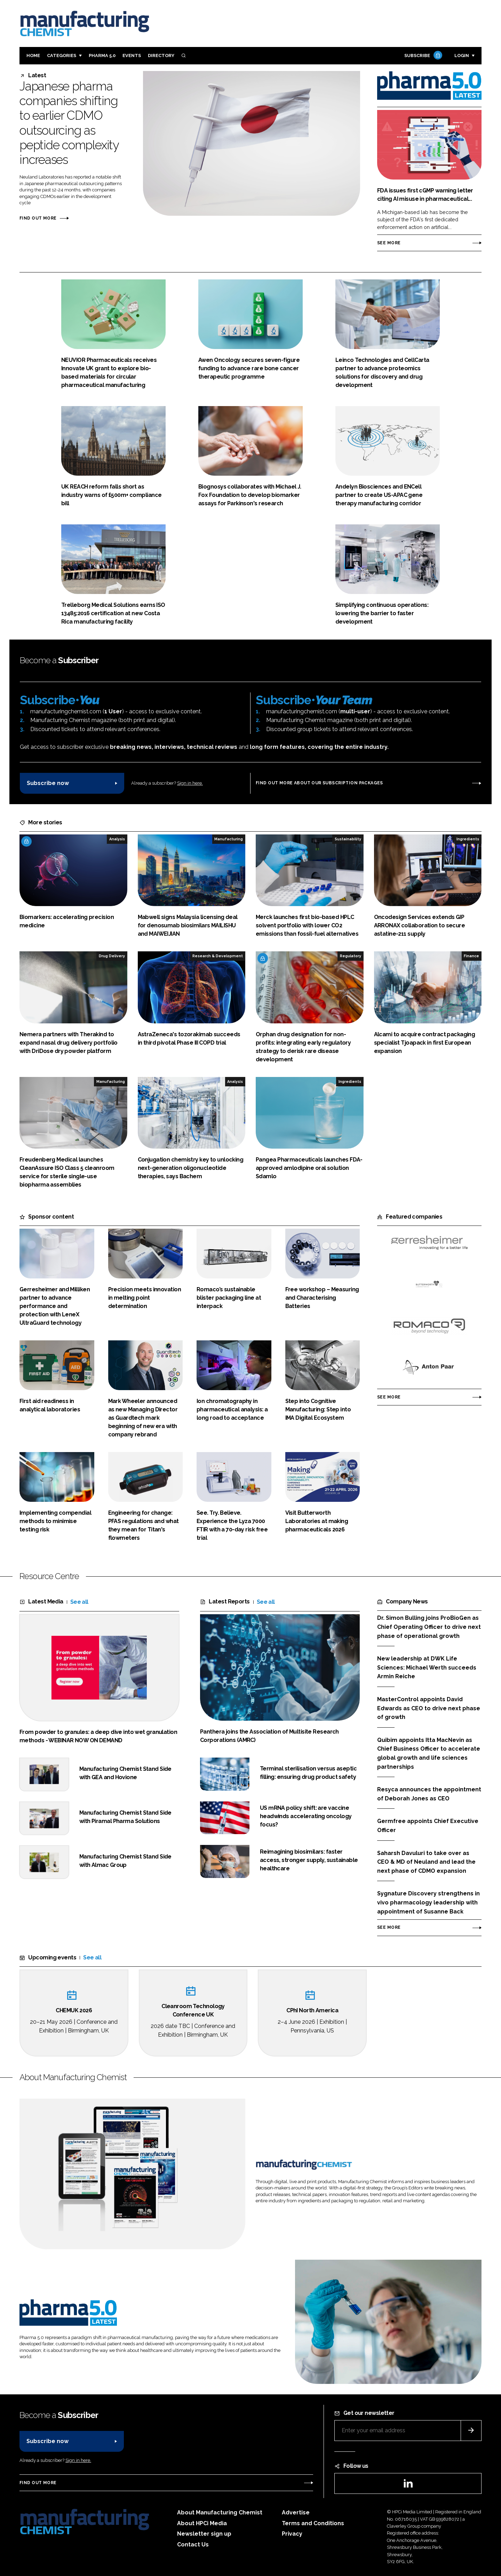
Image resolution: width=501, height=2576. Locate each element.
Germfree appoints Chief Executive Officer (427, 1825)
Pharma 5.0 (102, 55)
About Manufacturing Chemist (219, 2512)
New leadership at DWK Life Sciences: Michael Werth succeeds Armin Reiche (426, 1667)
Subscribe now (48, 783)
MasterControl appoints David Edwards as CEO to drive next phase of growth (428, 1708)
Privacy (292, 2533)
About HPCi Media (202, 2523)
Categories (61, 55)
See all (79, 1602)
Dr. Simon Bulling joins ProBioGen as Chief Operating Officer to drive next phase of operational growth (429, 1627)
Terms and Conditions (313, 2523)
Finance (471, 956)
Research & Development (217, 956)
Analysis (117, 839)
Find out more (37, 218)
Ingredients (467, 839)
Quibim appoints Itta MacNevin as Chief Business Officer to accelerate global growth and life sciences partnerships (428, 1753)
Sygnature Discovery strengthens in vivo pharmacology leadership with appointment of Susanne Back (428, 1902)
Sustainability (348, 839)
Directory (161, 55)
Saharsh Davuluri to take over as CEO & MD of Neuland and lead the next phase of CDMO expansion (426, 1861)
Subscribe (422, 56)
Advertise (296, 2512)
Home (33, 55)
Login (461, 55)
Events (131, 55)
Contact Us (193, 2544)
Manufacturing (228, 839)
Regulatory (350, 956)
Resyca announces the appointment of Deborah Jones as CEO (429, 1794)
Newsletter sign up (204, 2533)
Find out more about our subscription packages (319, 782)
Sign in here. (190, 783)
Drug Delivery (112, 956)
